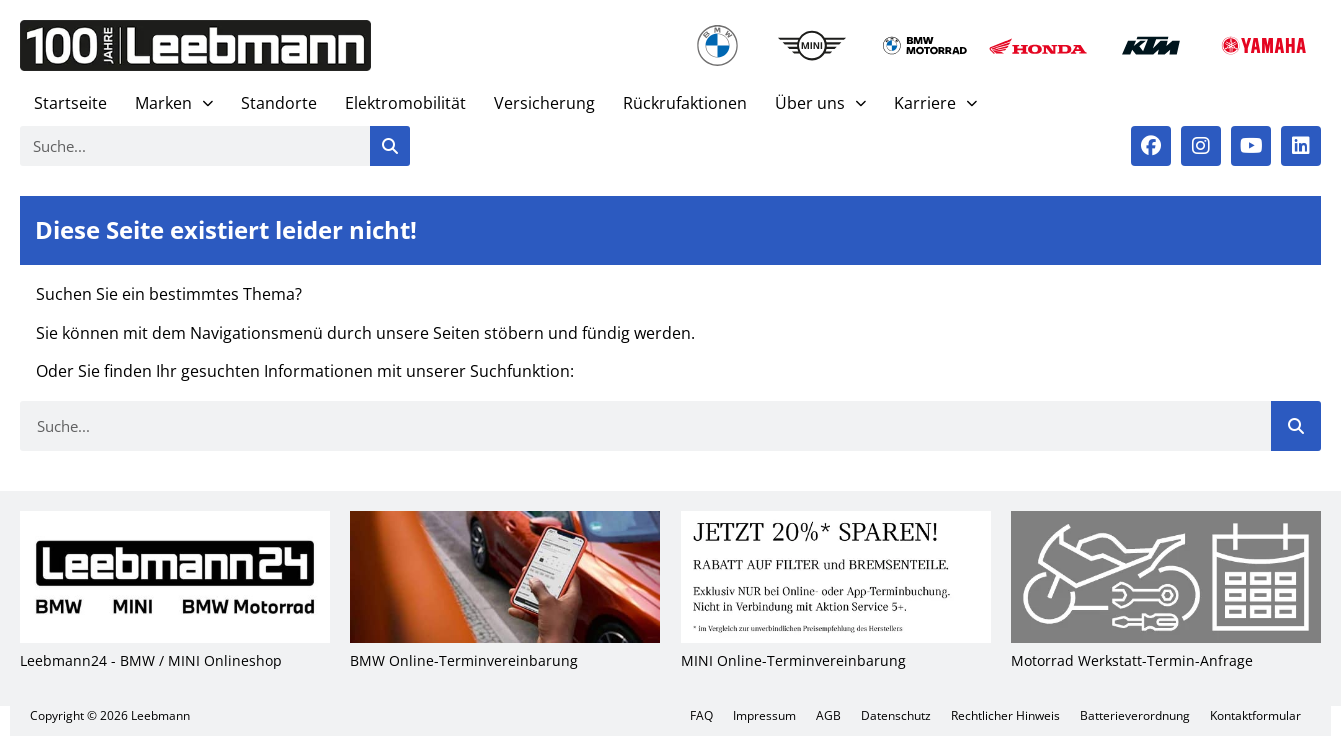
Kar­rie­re (935, 103)
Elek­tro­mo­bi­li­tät (405, 103)
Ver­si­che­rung (544, 103)
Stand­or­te (279, 103)
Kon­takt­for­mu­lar (1255, 715)
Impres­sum (764, 715)
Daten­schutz (896, 715)
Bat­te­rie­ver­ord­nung (1135, 715)
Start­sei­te (70, 103)
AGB (828, 715)
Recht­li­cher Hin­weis (1005, 715)
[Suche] (390, 146)
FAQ (701, 715)
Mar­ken (174, 103)
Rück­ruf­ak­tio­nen (685, 103)
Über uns (820, 103)
